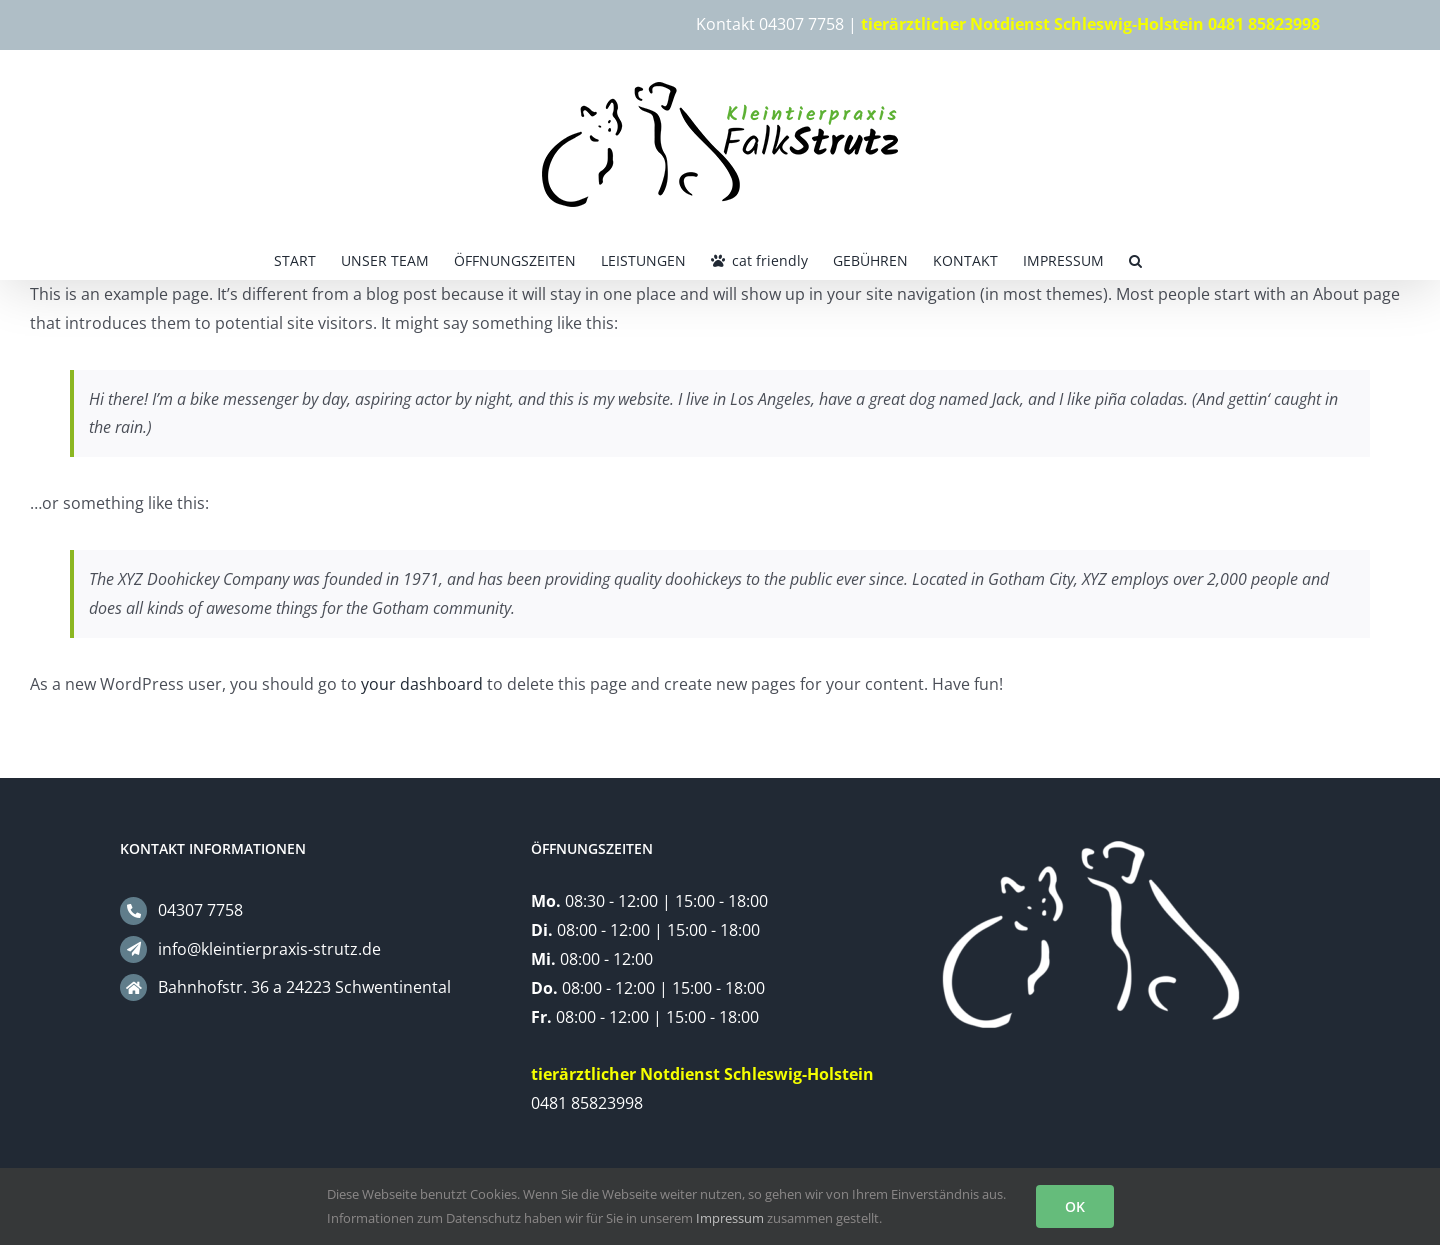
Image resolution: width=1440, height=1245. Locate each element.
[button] (1135, 259)
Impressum (730, 1218)
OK (1075, 1206)
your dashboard (422, 684)
